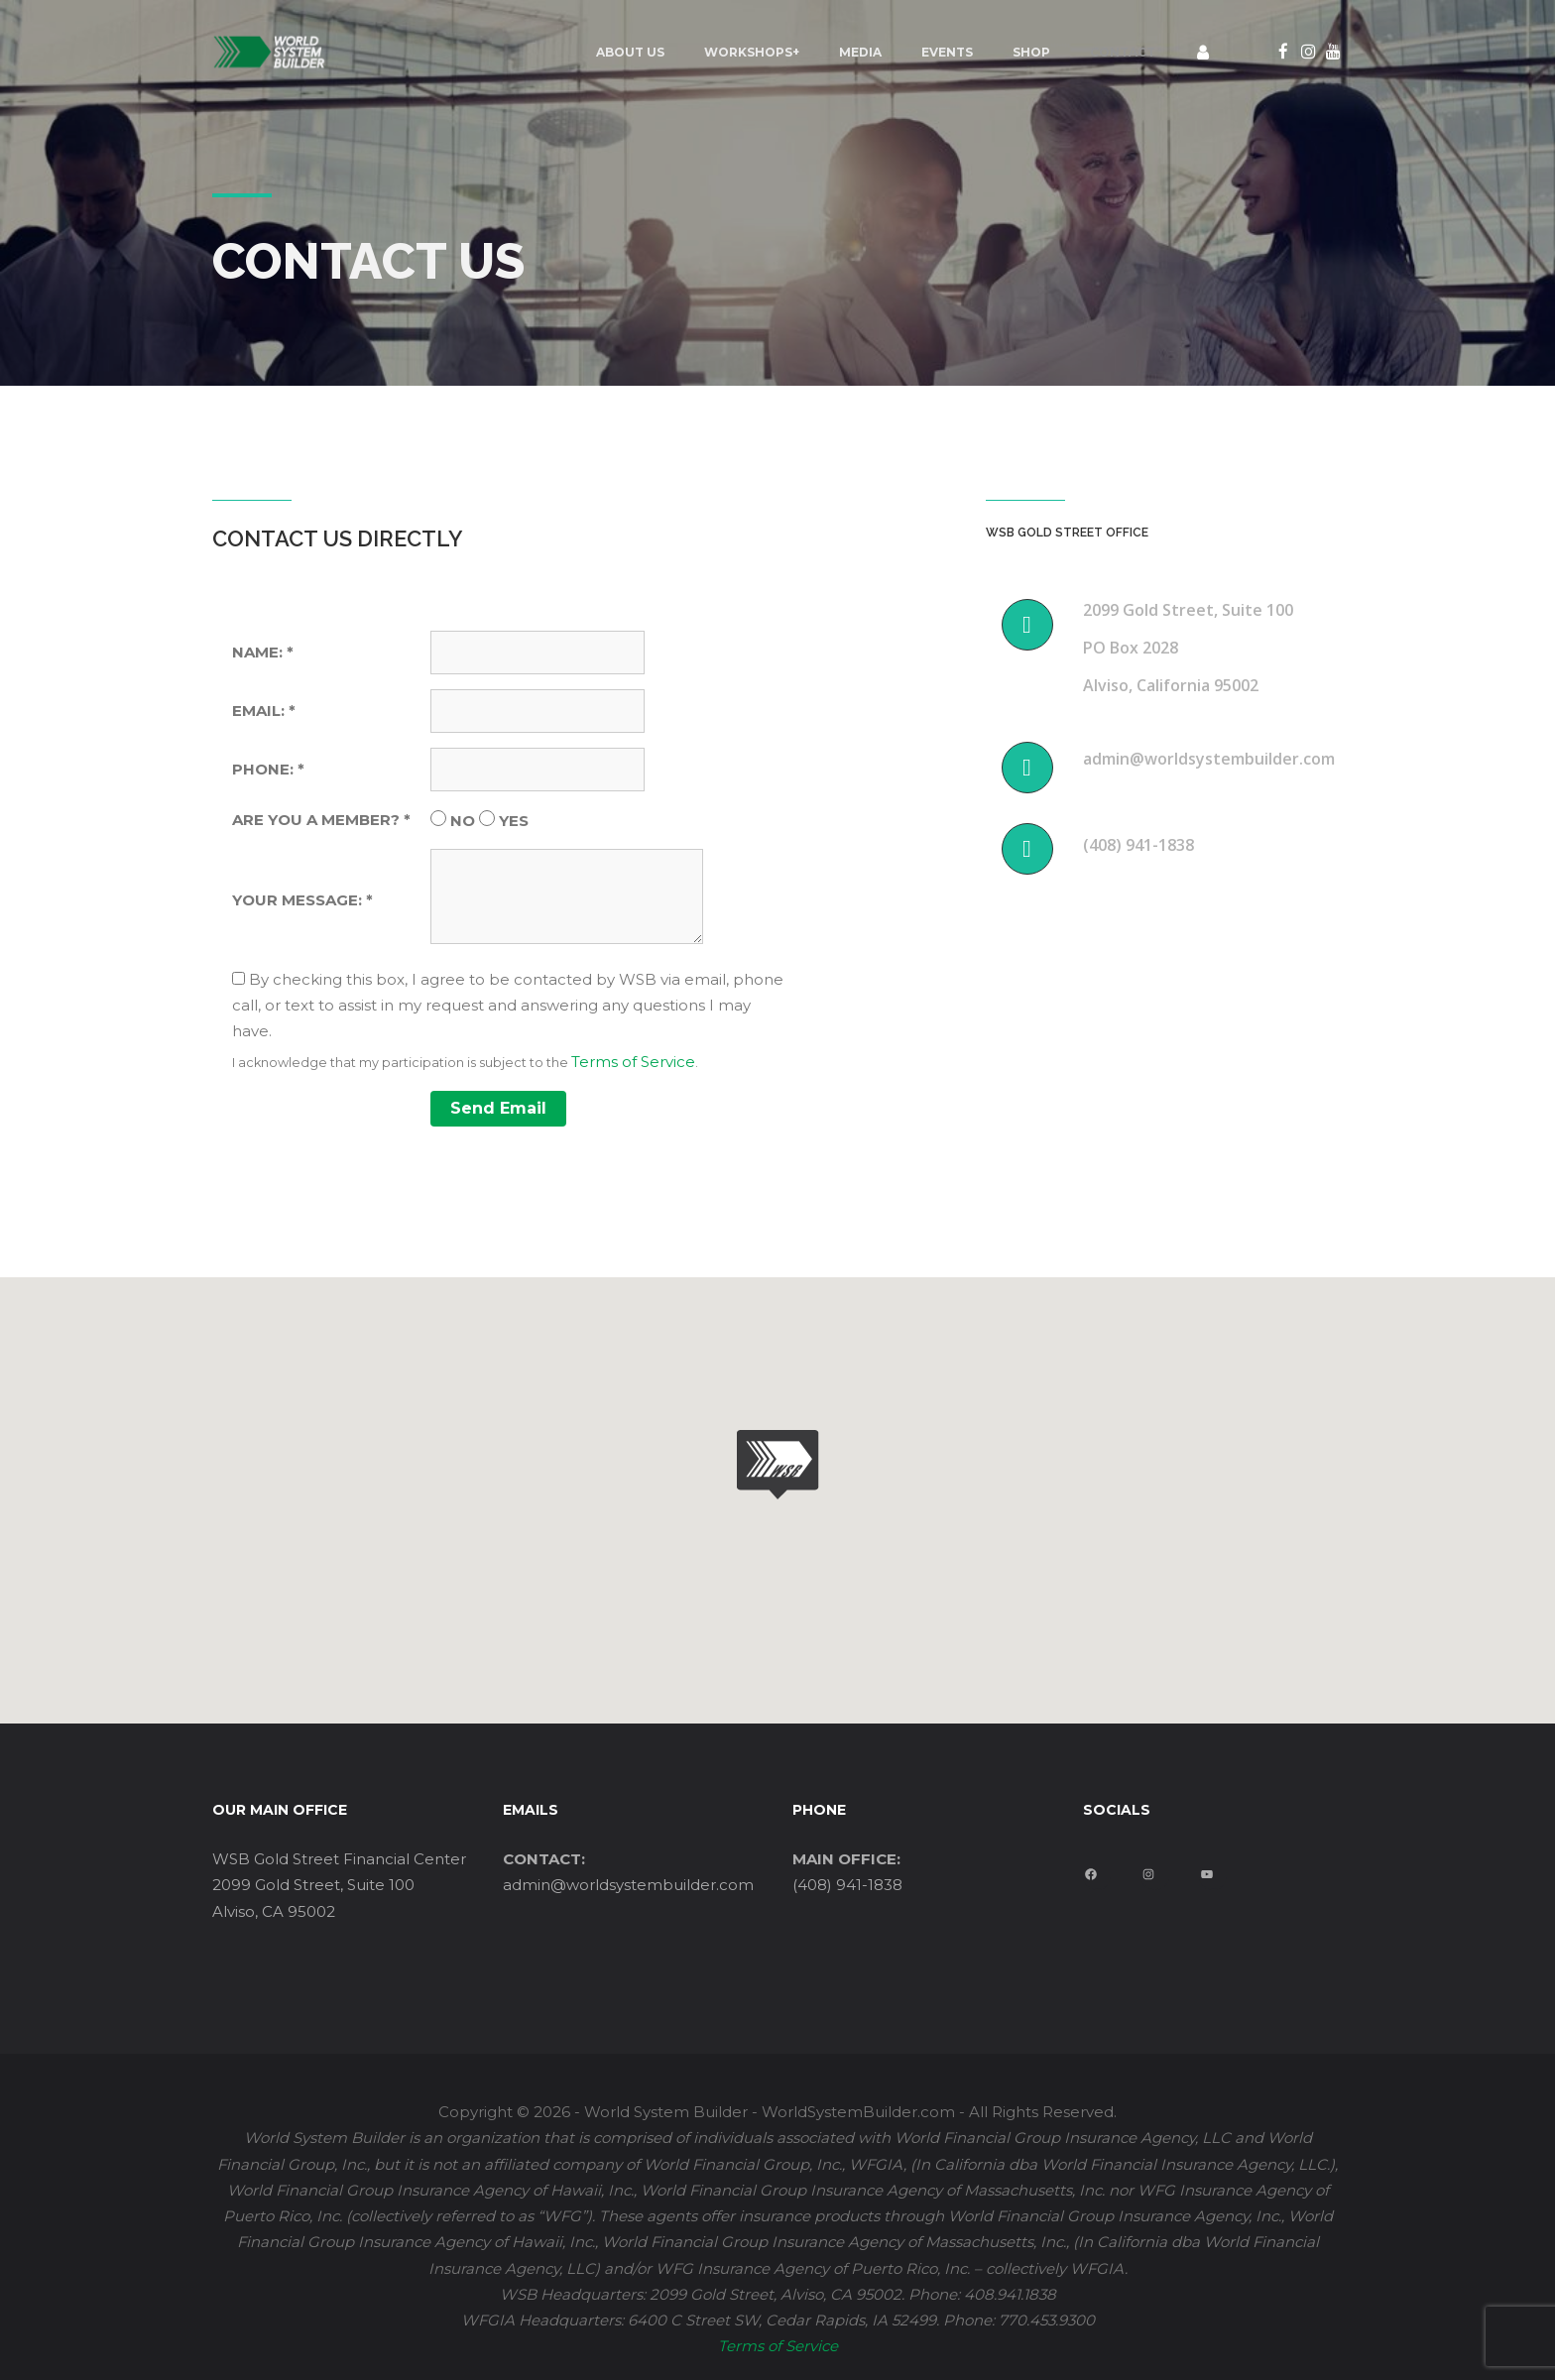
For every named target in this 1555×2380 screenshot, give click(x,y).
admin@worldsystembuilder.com (628, 1884)
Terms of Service (633, 1061)
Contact (1122, 52)
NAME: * (263, 652)
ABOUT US (630, 52)
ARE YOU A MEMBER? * (321, 819)
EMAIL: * (264, 710)
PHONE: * (268, 769)
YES (514, 820)
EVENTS (947, 52)
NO (462, 820)
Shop (1031, 52)
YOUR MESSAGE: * (302, 900)
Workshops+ (751, 52)
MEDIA (860, 52)
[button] (777, 1464)
